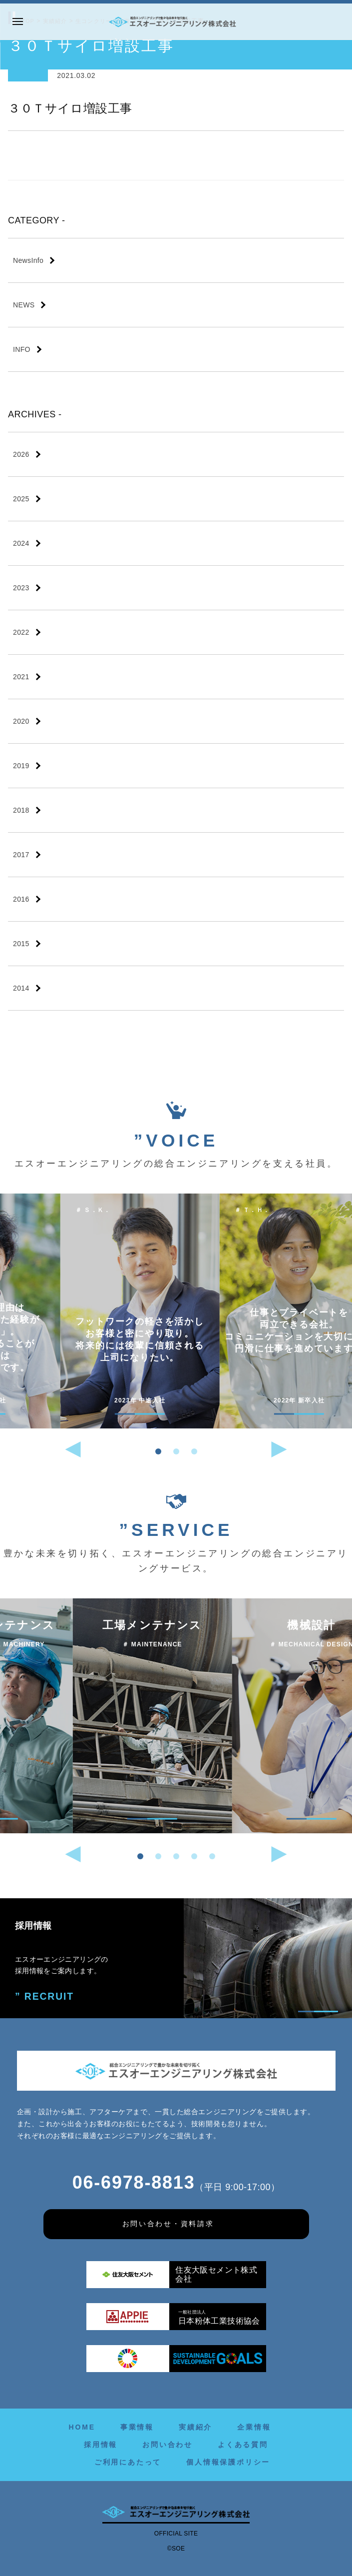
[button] (158, 1451)
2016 (21, 899)
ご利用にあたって (127, 2462)
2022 (21, 632)
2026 (21, 454)
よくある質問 (243, 2445)
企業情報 (254, 2427)
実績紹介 (195, 2427)
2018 (21, 810)
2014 (21, 988)
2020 (21, 721)
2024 (21, 543)
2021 (21, 677)
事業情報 (137, 2427)
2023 (21, 588)
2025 (21, 499)
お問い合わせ (167, 2445)
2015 (21, 944)
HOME (82, 2427)
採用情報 (100, 2445)
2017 (21, 855)
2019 (21, 766)
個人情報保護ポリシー (228, 2462)
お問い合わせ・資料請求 (168, 2224)
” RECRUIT (42, 1996)
